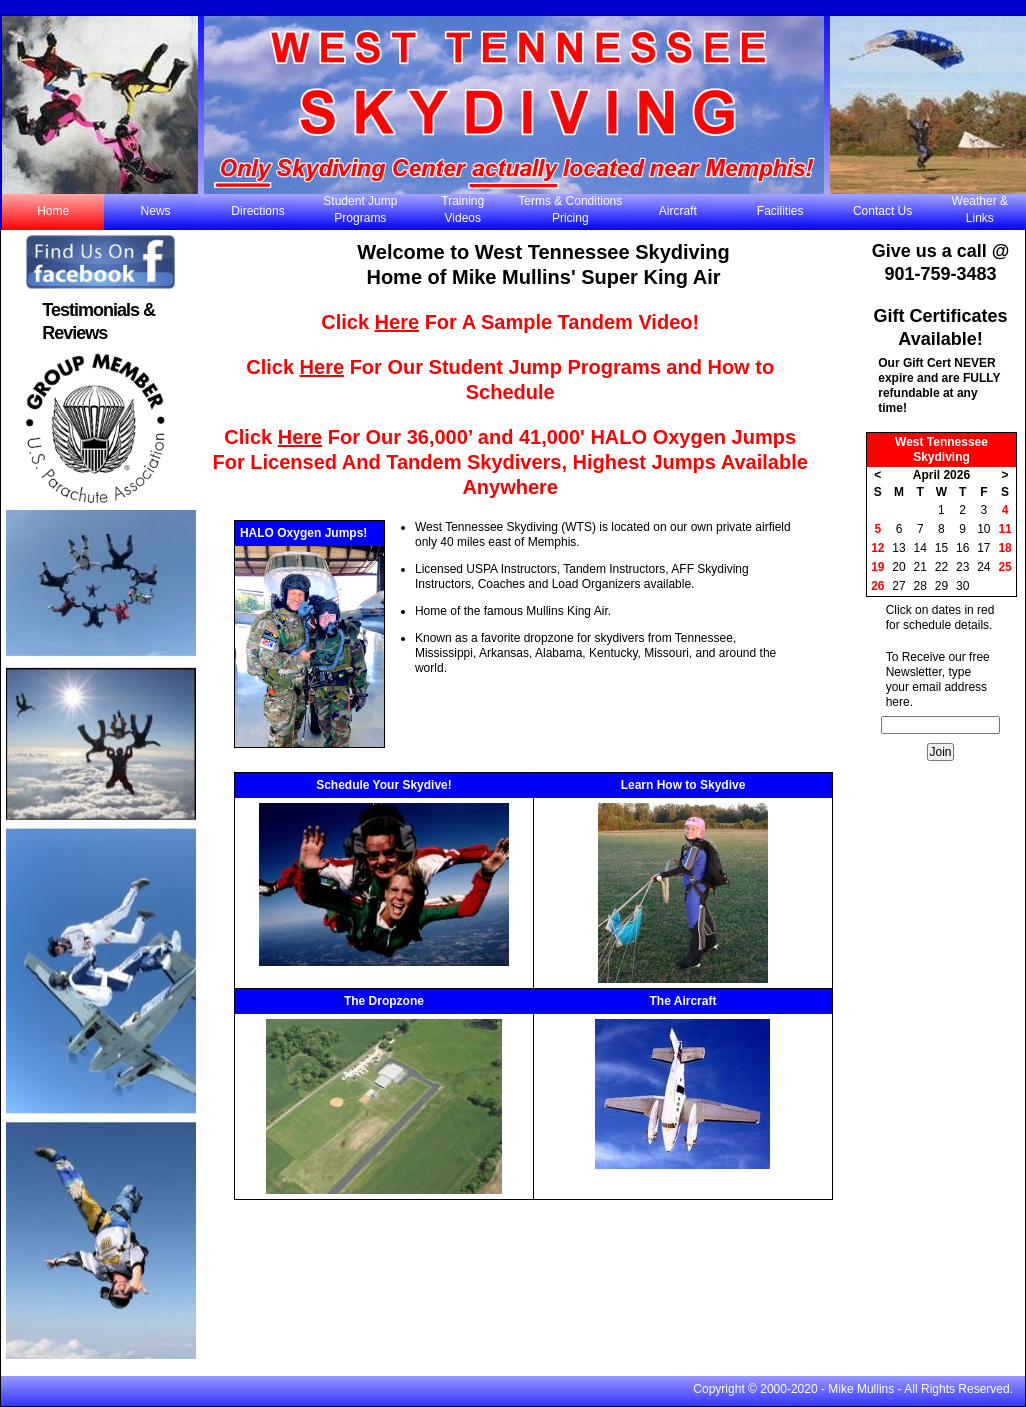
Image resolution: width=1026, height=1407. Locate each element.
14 (920, 548)
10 (983, 529)
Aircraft (678, 211)
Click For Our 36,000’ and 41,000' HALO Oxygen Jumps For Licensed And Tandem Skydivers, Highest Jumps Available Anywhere (510, 462)
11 (1004, 529)
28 (920, 586)
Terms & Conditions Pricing (570, 209)
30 (962, 586)
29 (941, 586)
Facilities (780, 211)
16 (962, 548)
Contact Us (882, 211)
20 (898, 567)
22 (941, 567)
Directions (257, 211)
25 (1004, 567)
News (156, 211)
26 (877, 586)
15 (941, 548)
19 (877, 567)
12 (877, 548)
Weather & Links (980, 209)
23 (962, 567)
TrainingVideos (462, 209)
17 (983, 548)
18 (1004, 548)
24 (983, 567)
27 (898, 586)
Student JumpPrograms (360, 209)
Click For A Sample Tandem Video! (510, 322)
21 (920, 567)
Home (53, 211)
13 (898, 548)
